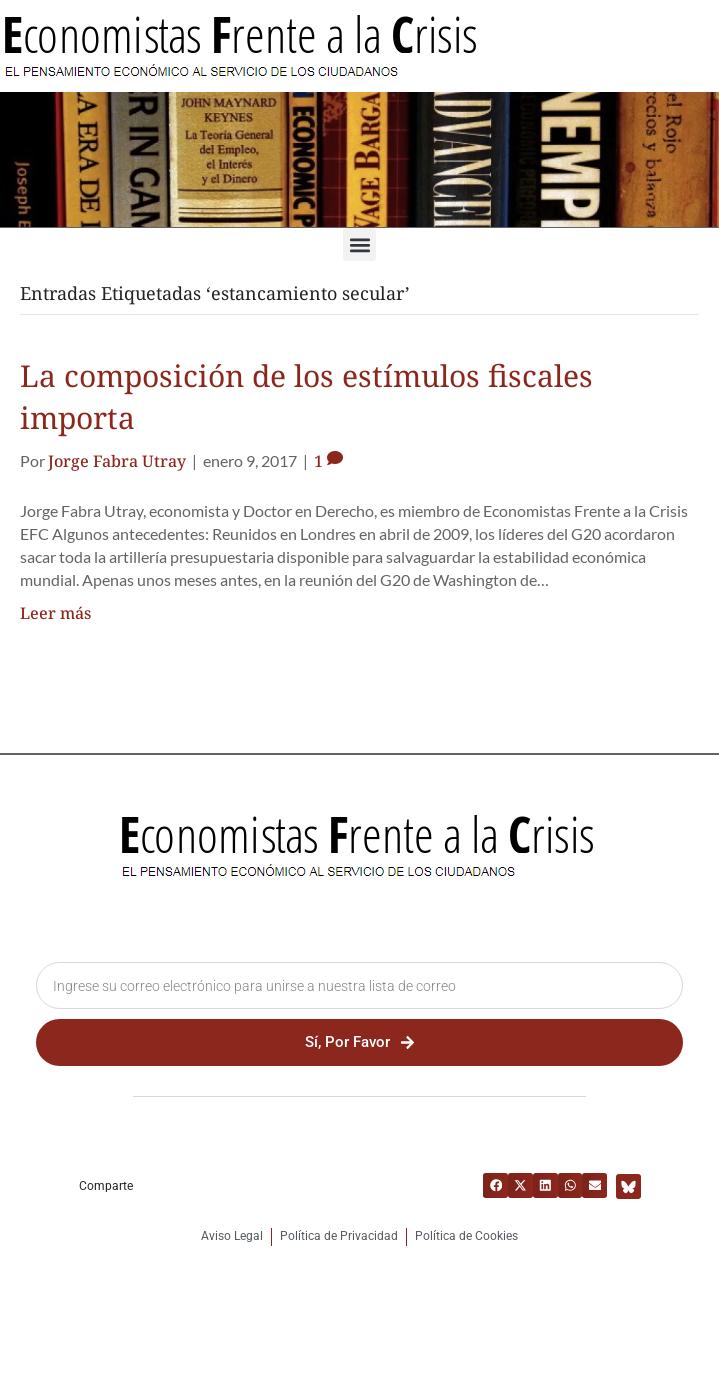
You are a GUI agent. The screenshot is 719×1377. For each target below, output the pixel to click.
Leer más (55, 613)
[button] (359, 244)
